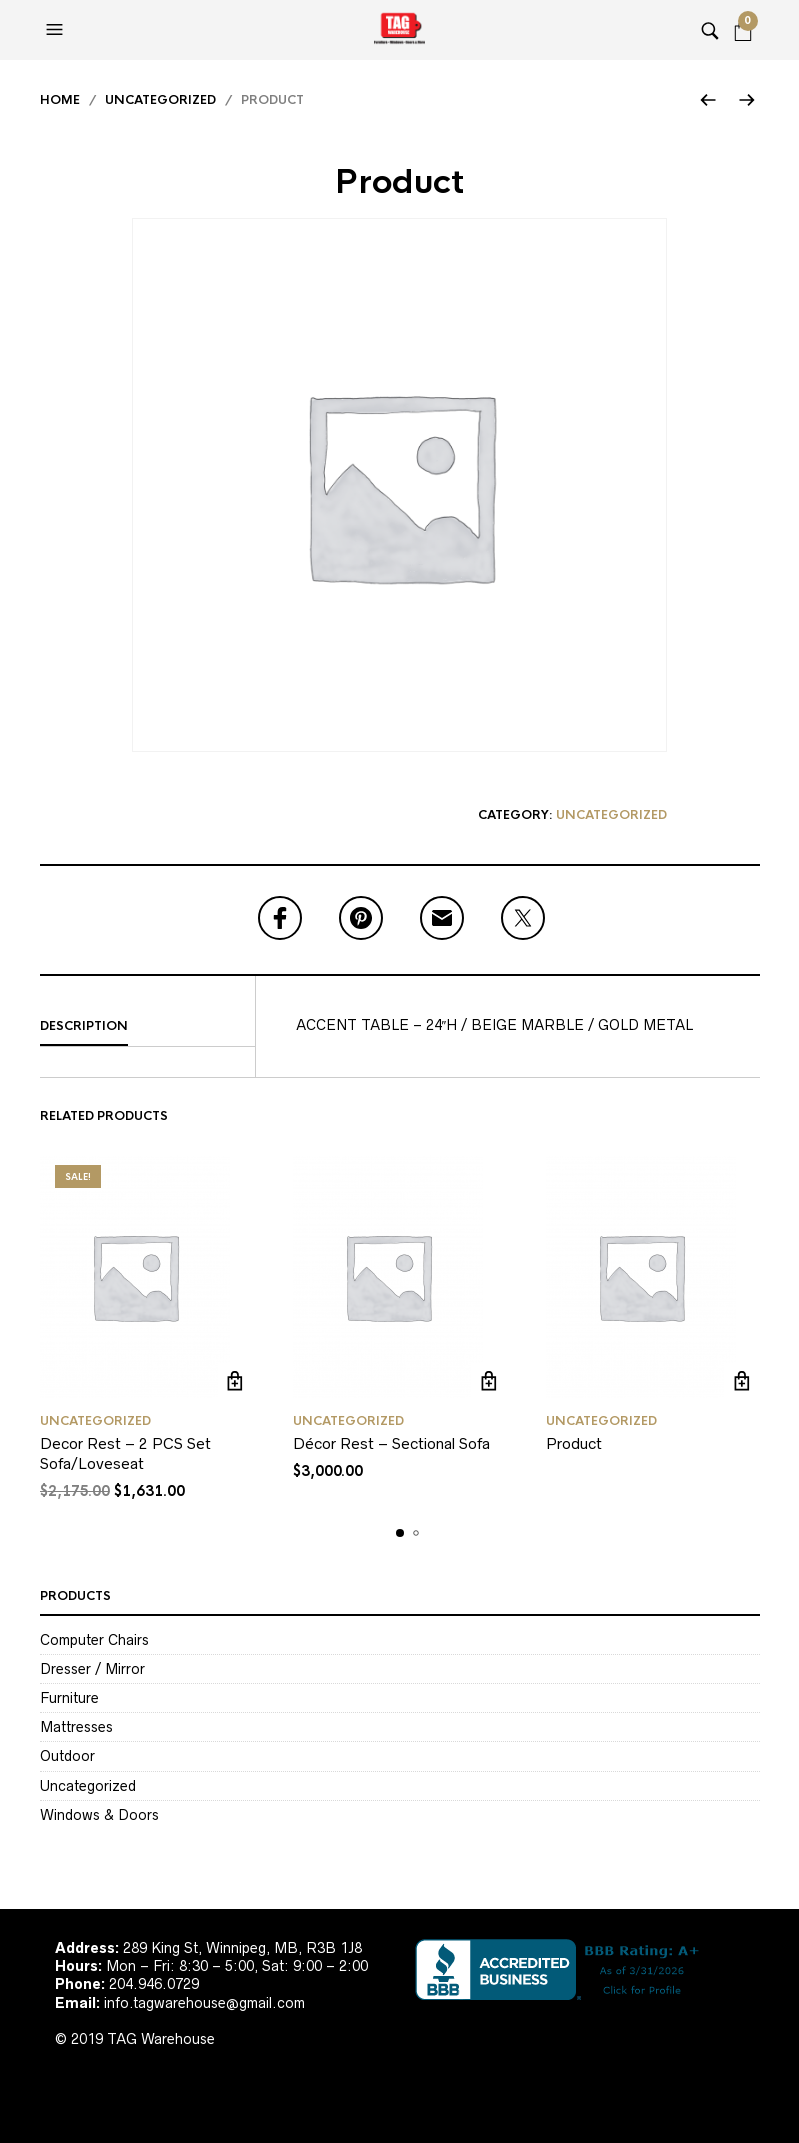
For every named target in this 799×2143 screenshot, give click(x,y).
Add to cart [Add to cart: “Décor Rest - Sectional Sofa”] (488, 1380)
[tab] (147, 1027)
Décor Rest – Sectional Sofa (391, 1443)
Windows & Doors (99, 1815)
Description (84, 1026)
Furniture (69, 1698)
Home (60, 100)
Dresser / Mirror (92, 1669)
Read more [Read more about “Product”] (741, 1380)
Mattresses (76, 1727)
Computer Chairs (94, 1640)
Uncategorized (160, 100)
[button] (57, 30)
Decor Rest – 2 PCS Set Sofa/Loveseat (125, 1453)
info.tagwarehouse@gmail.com (204, 2003)
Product (574, 1443)
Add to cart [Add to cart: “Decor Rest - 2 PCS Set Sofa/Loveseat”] (235, 1380)
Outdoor (67, 1756)
